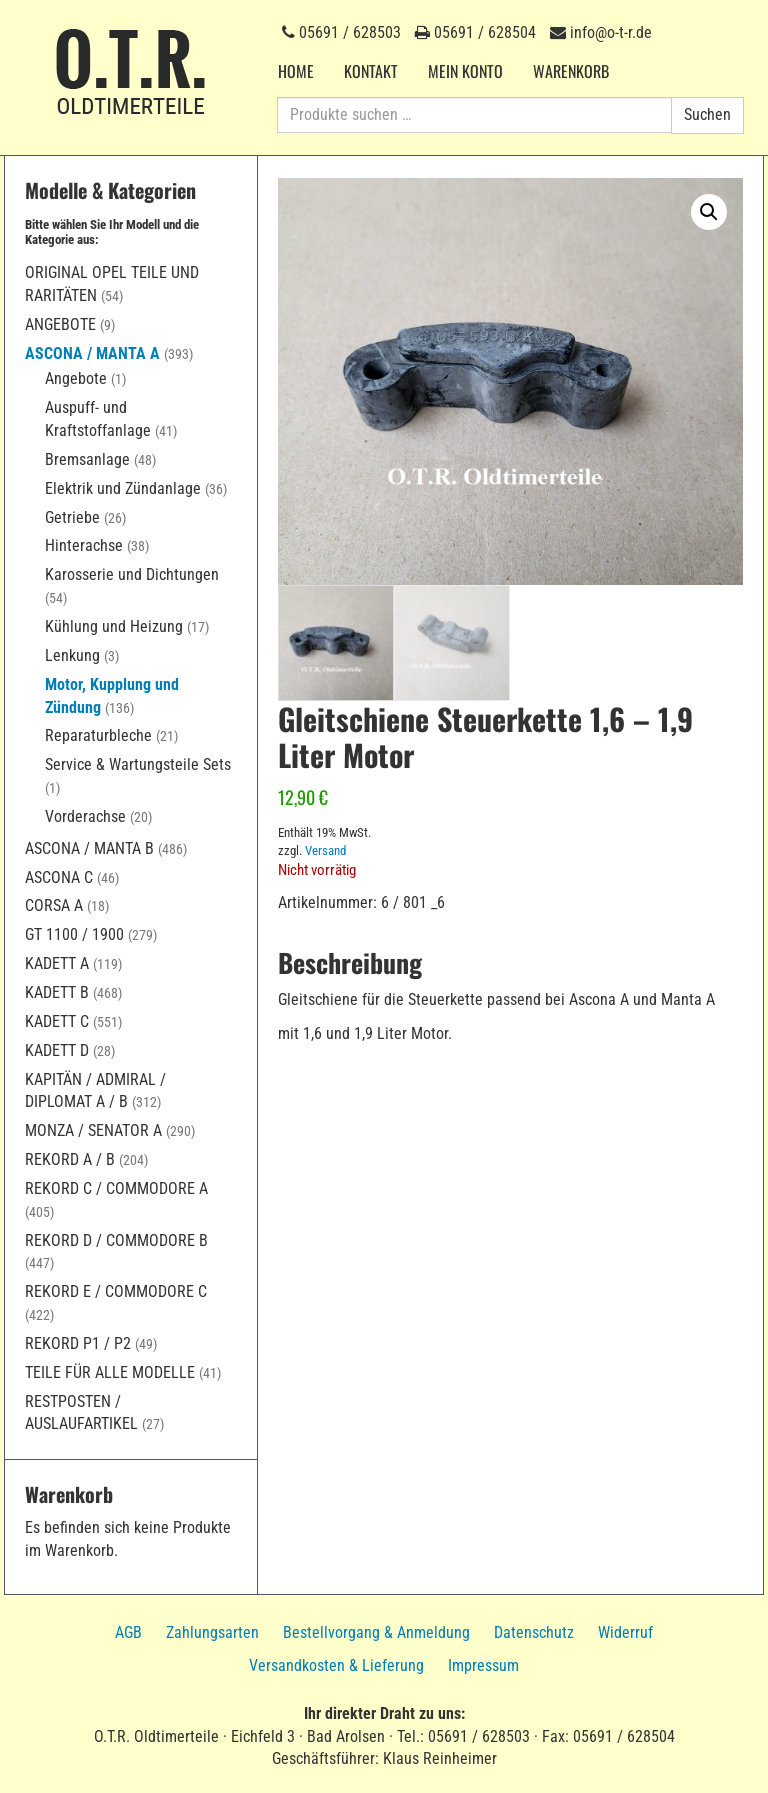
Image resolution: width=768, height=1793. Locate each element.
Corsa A (54, 905)
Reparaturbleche (98, 735)
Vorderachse (85, 816)
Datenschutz (534, 1632)
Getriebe (72, 517)
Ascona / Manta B (89, 848)
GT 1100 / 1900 (74, 934)
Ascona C (59, 877)
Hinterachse (84, 545)
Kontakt (371, 71)
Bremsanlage (87, 459)
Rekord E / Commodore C (116, 1291)
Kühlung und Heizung (114, 626)
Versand (325, 851)
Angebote (60, 324)
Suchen (707, 114)
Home (296, 71)
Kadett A (57, 963)
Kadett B (57, 992)
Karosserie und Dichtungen (132, 574)
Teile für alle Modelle (110, 1372)
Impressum (483, 1665)
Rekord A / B (70, 1159)
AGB (128, 1632)
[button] (709, 212)
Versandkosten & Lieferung (336, 1665)
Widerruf (625, 1632)
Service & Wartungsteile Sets (138, 764)
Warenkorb (571, 71)
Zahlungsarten (212, 1632)
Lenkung (72, 655)
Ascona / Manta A (92, 353)
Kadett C (57, 1021)
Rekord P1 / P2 (78, 1343)
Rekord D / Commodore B (116, 1240)
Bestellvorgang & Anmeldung (376, 1632)
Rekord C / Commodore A (116, 1188)
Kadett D (57, 1050)
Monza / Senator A (93, 1130)
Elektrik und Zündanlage (123, 488)
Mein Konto (465, 71)
